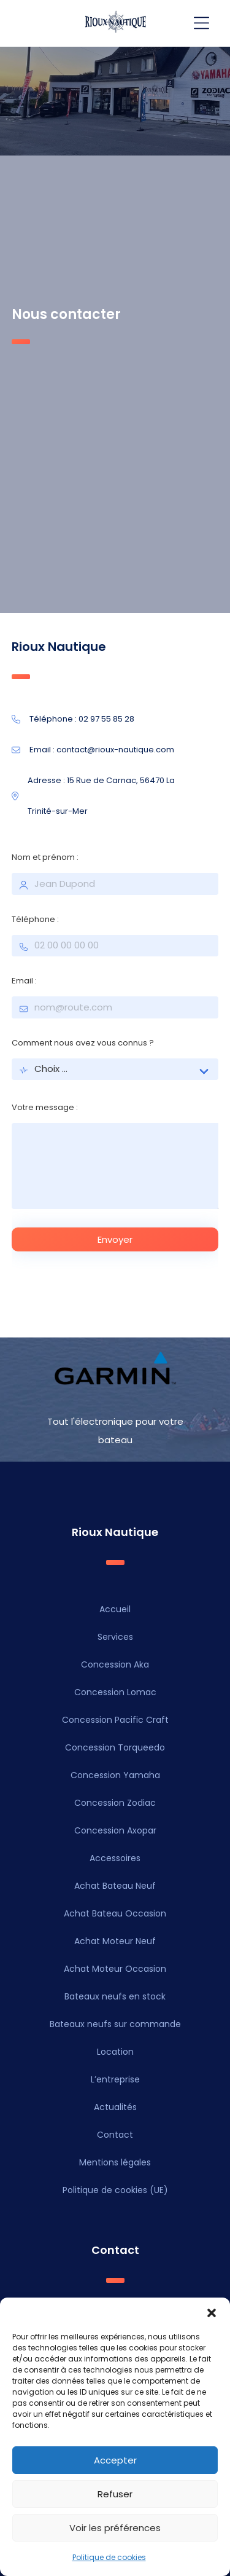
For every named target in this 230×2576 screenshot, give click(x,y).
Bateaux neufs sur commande (115, 2024)
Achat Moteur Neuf (115, 1941)
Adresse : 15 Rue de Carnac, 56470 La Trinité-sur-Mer (93, 795)
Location (115, 2052)
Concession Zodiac (115, 1803)
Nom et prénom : (45, 857)
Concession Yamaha (115, 1775)
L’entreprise (115, 2079)
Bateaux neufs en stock (115, 1996)
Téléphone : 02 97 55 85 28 (73, 719)
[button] (211, 2313)
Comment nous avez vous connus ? (83, 1043)
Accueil (115, 1609)
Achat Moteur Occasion (115, 1969)
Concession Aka (115, 1664)
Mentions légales (115, 2162)
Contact (115, 2135)
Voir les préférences (115, 2527)
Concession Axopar (115, 1830)
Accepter (115, 2460)
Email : (24, 981)
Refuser (115, 2493)
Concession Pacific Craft (115, 1720)
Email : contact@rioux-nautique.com (93, 749)
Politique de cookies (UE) (115, 2190)
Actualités (115, 2107)
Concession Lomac (115, 1692)
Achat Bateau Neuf (115, 1886)
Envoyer (115, 1239)
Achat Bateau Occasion (115, 1913)
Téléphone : (35, 919)
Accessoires (115, 1858)
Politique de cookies (109, 2557)
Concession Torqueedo (115, 1747)
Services (115, 1637)
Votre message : (45, 1107)
